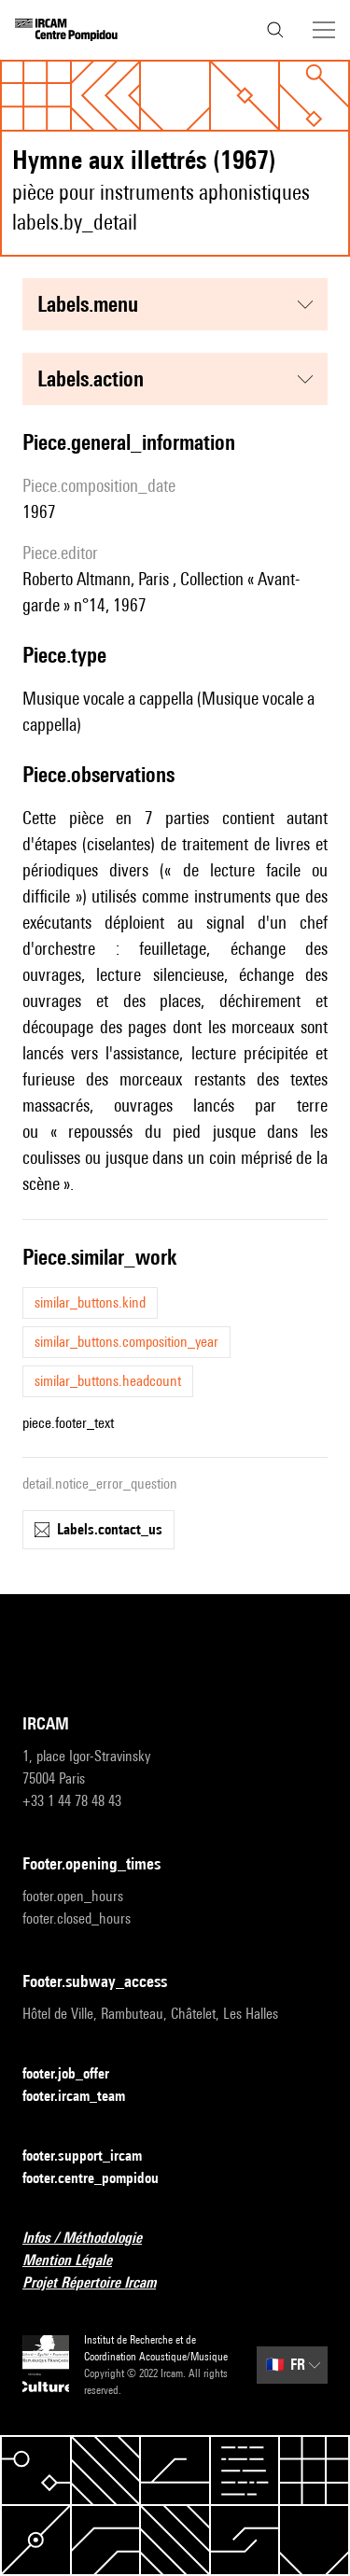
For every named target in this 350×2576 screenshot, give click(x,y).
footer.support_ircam (93, 2156)
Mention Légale (78, 2261)
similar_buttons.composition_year (126, 1342)
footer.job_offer (77, 2074)
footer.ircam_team (84, 2097)
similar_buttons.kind (90, 1302)
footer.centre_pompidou (101, 2179)
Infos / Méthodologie (93, 2238)
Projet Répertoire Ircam (100, 2283)
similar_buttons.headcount (108, 1381)
